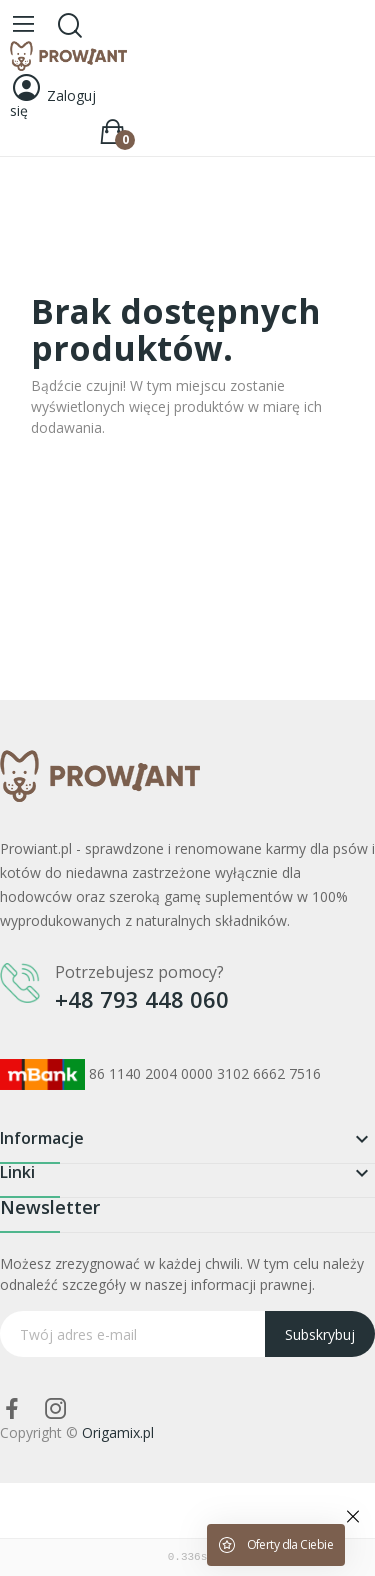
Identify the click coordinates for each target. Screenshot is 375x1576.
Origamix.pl (118, 1432)
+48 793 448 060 (142, 999)
